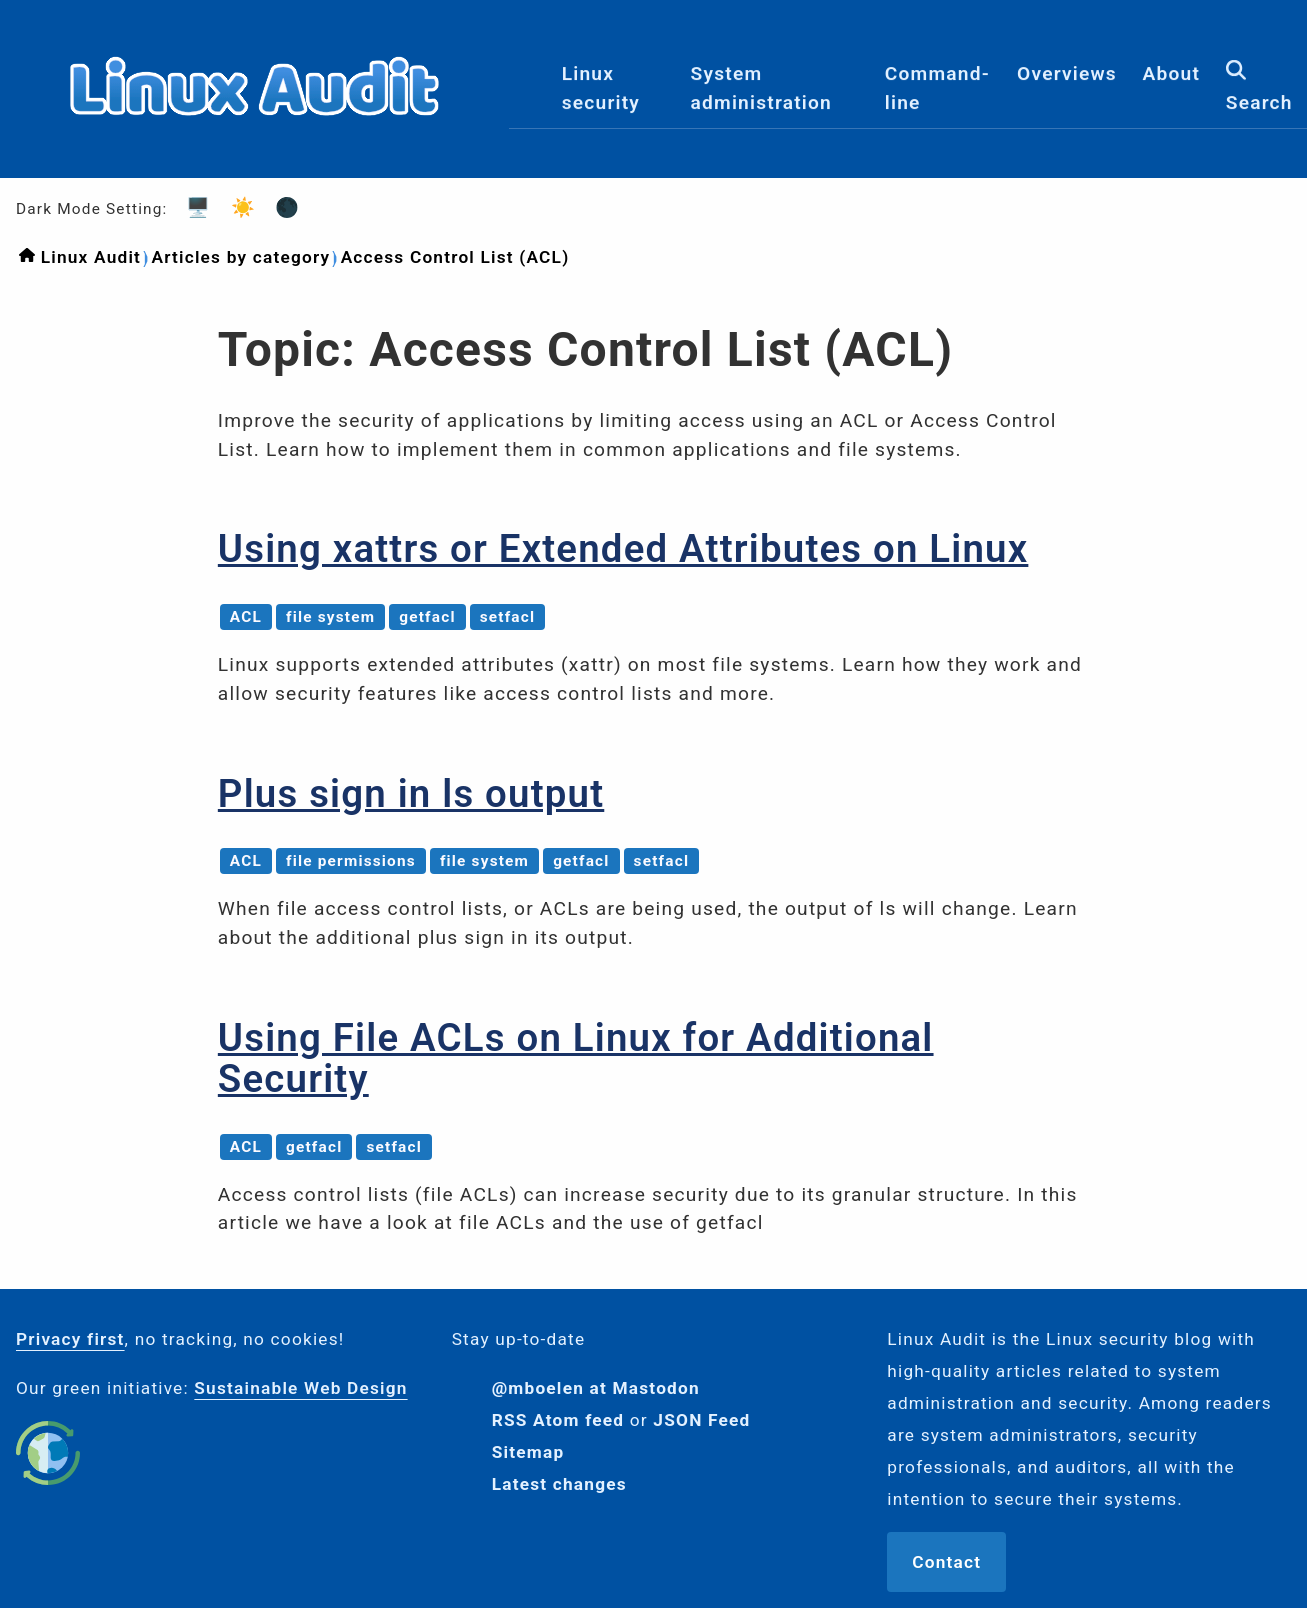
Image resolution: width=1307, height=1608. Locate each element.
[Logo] (254, 161)
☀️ (237, 207)
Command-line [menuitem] (937, 88)
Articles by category (240, 257)
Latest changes (559, 1484)
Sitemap (528, 1452)
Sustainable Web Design (300, 1388)
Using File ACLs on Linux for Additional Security (576, 1058)
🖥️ (192, 207)
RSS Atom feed (558, 1420)
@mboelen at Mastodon (596, 1388)
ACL (246, 617)
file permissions (351, 861)
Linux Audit (91, 257)
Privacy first (70, 1339)
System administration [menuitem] (761, 88)
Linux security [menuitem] (601, 88)
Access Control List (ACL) (455, 257)
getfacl (427, 617)
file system (330, 617)
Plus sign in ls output (411, 793)
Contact (946, 1562)
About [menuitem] (1172, 73)
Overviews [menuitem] (1067, 73)
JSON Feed (701, 1420)
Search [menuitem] (1259, 87)
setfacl (508, 617)
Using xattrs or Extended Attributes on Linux (623, 548)
